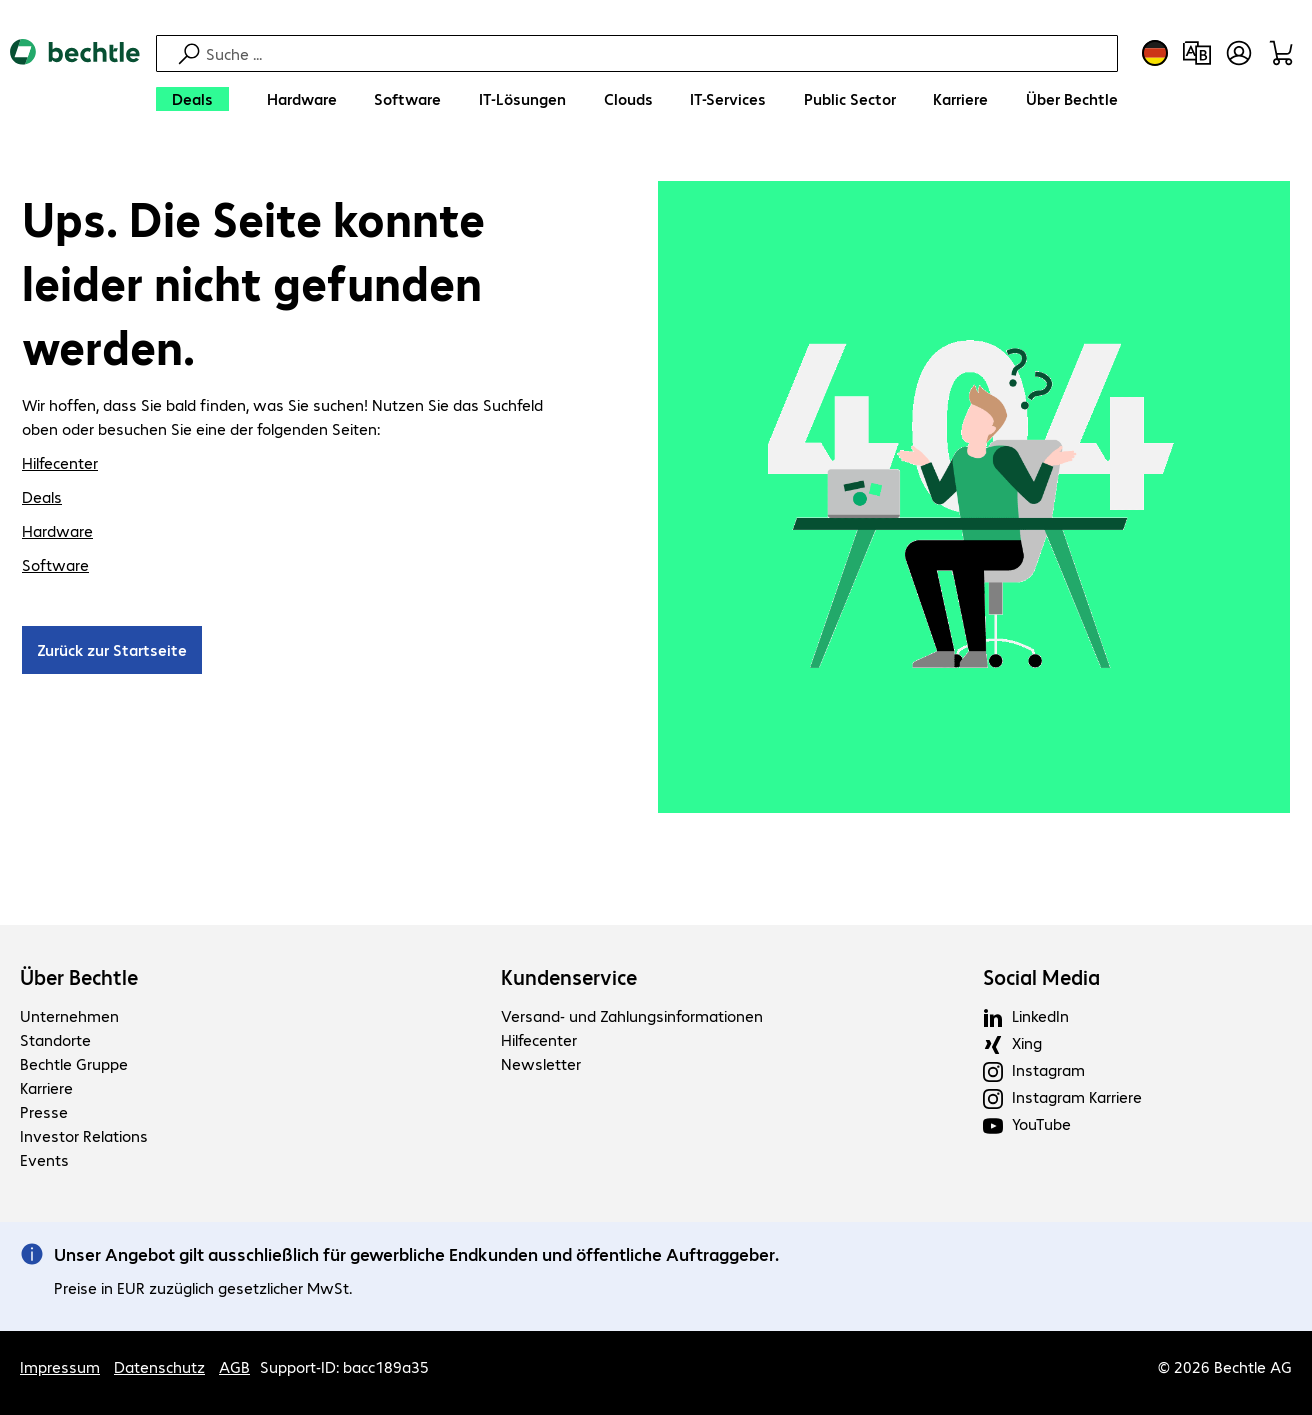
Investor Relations (84, 1135)
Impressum (60, 1366)
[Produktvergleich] (1197, 53)
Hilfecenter (60, 462)
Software (55, 564)
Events (44, 1159)
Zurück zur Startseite (112, 649)
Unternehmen (69, 1015)
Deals (42, 496)
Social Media (1041, 977)
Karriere (46, 1087)
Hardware (57, 530)
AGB (234, 1366)
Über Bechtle (79, 977)
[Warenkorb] (1281, 53)
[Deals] (192, 99)
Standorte (55, 1039)
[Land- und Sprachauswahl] (1155, 53)
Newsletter (541, 1063)
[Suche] (659, 53)
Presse (44, 1111)
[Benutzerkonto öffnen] (1239, 53)
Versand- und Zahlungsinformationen (632, 1015)
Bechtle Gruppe (74, 1063)
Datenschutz (159, 1366)
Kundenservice (569, 977)
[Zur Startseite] (75, 80)
